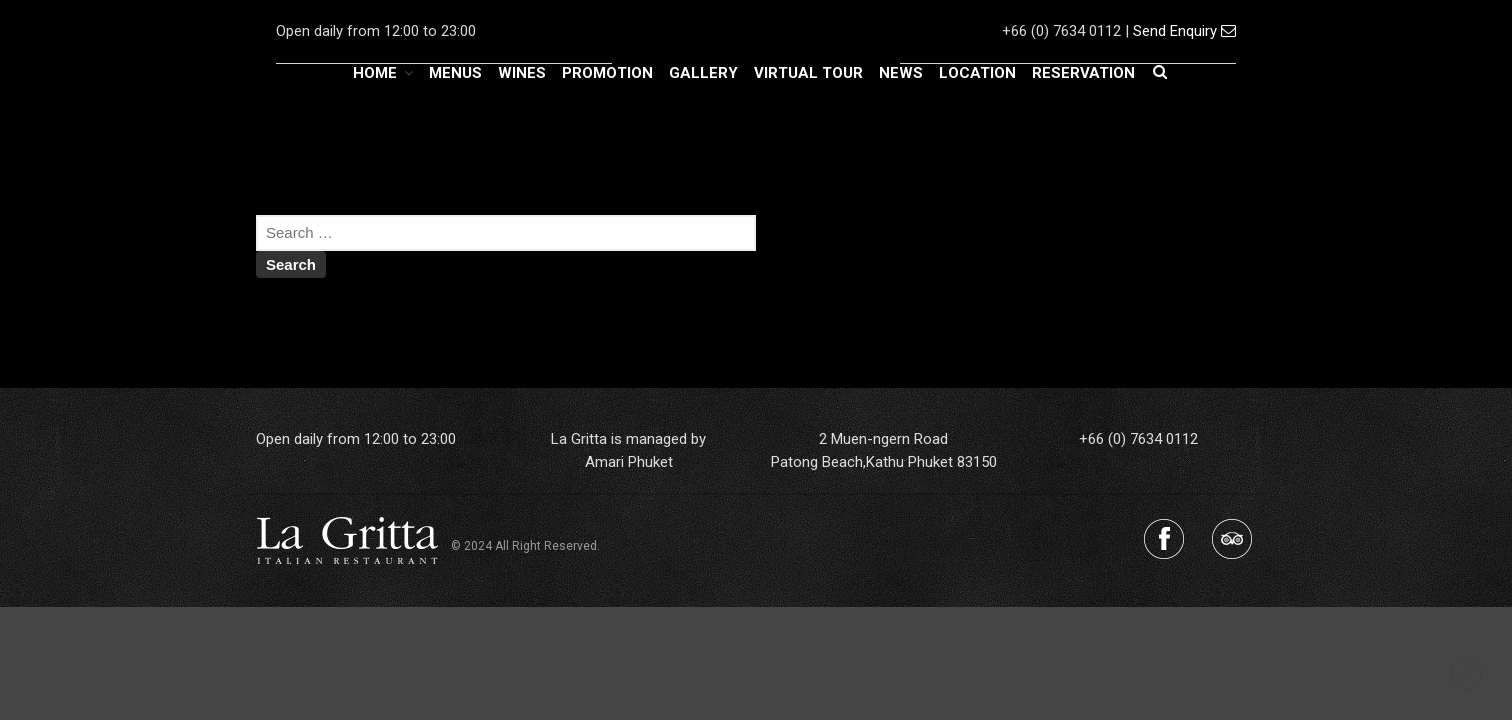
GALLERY (703, 73)
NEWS (901, 73)
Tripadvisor (1232, 539)
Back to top (1466, 674)
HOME (375, 73)
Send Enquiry (1184, 31)
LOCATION (977, 73)
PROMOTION (607, 73)
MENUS (455, 73)
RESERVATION (1083, 73)
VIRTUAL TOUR (808, 73)
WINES (522, 73)
